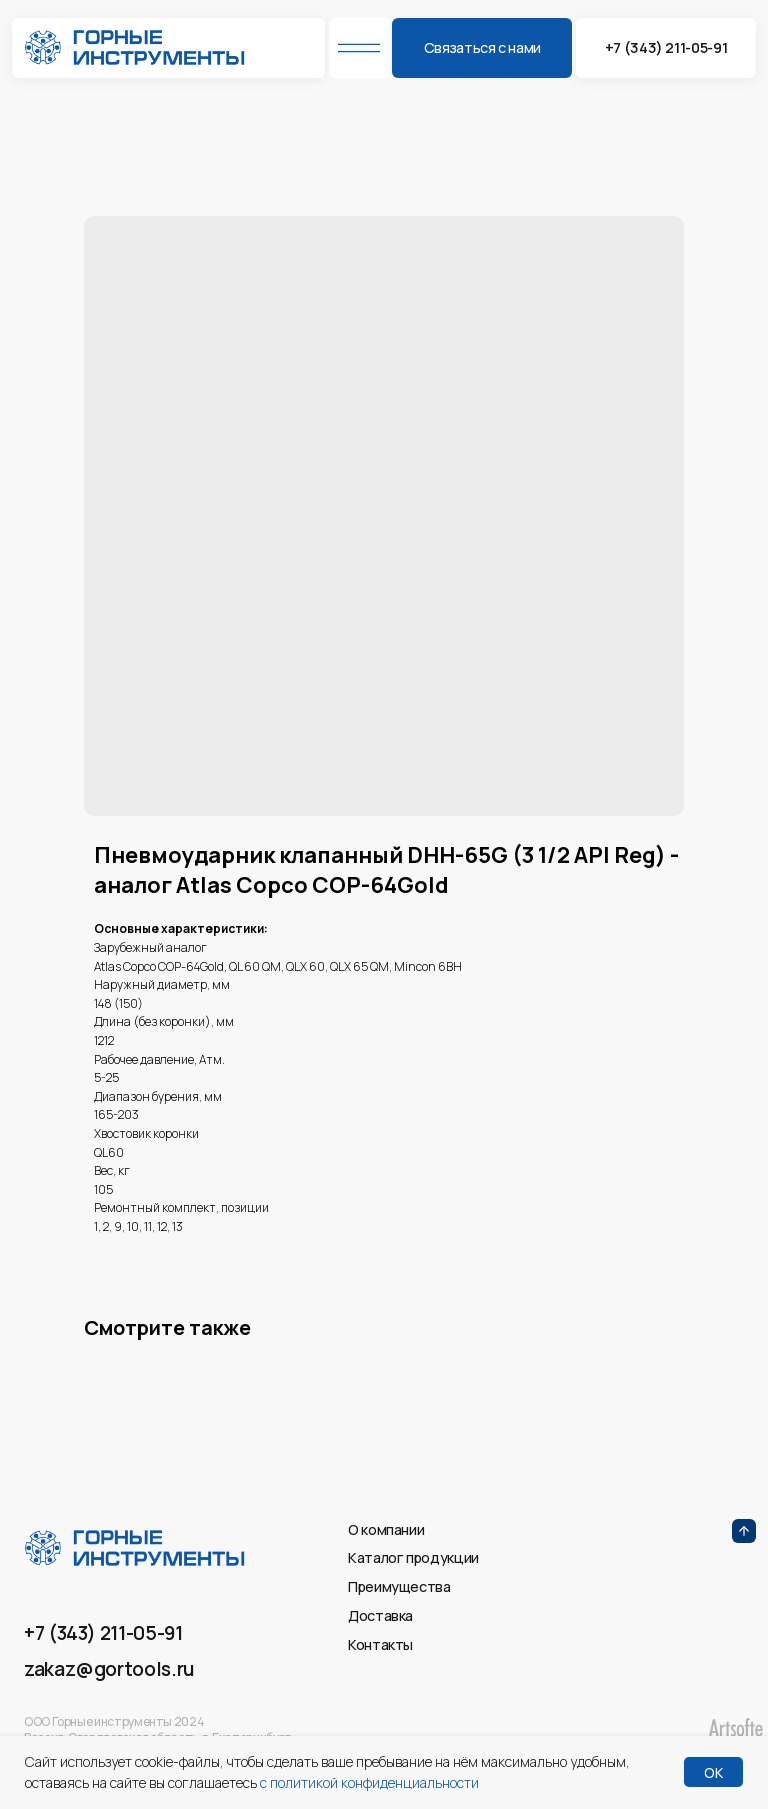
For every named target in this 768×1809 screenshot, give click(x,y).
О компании (386, 1529)
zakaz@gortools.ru (109, 1669)
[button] (482, 48)
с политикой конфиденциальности (369, 1782)
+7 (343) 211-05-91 (103, 1633)
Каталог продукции (413, 1557)
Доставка (380, 1615)
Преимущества (399, 1586)
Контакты (380, 1644)
